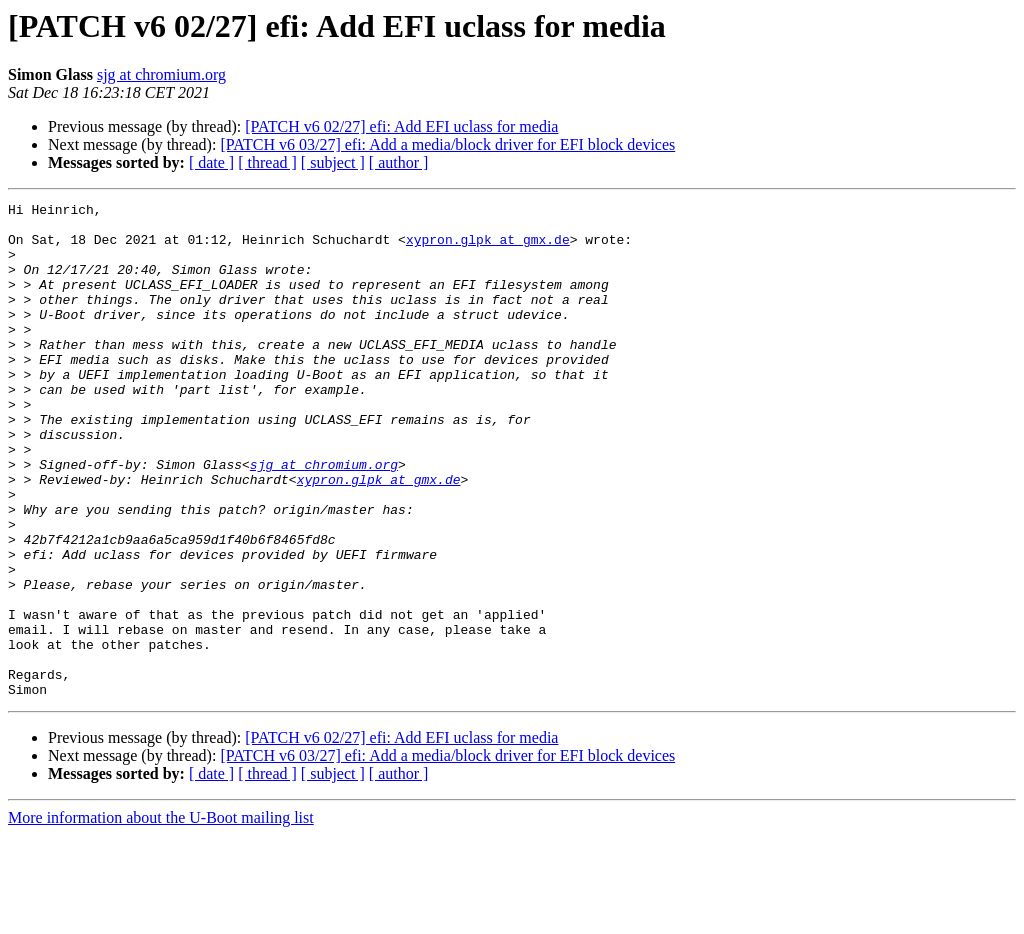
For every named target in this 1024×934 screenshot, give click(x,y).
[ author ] (399, 162)
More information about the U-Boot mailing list (161, 916)
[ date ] (211, 162)
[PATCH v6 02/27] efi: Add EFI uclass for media (401, 126)
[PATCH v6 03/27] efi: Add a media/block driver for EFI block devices (447, 144)
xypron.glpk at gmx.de (488, 248)
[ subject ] (333, 162)
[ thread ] (267, 162)
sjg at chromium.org (161, 74)
